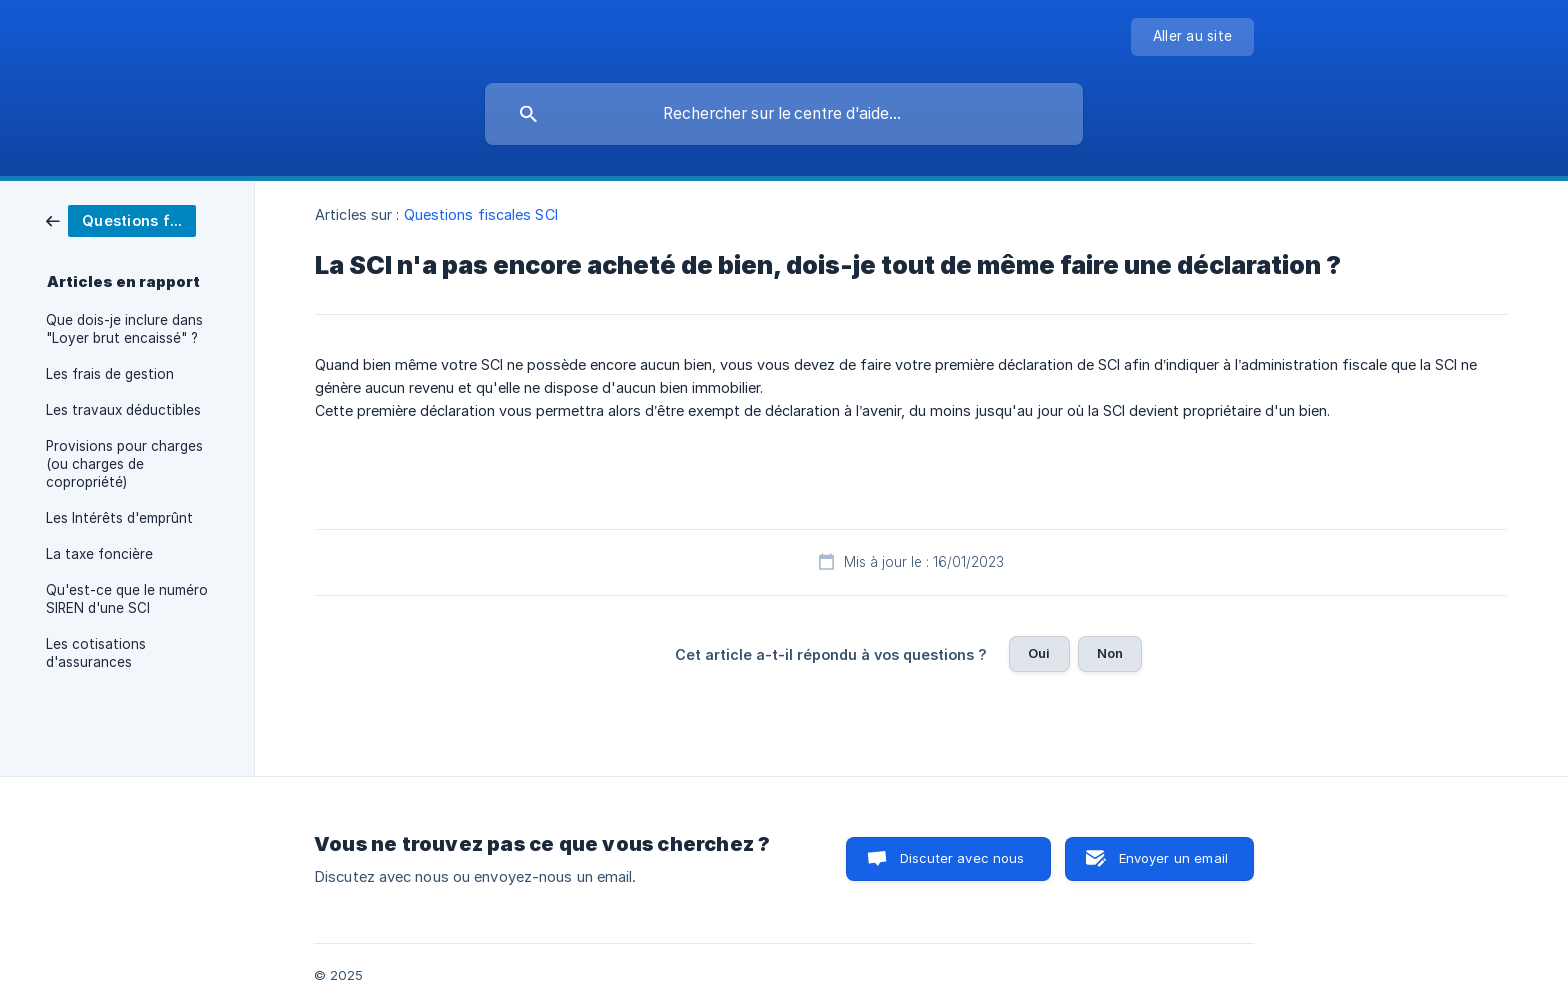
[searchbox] (784, 114)
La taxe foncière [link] (99, 554)
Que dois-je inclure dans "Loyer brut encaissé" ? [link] (124, 329)
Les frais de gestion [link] (110, 374)
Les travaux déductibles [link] (123, 410)
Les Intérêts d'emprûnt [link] (119, 518)
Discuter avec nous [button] (962, 858)
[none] (1192, 37)
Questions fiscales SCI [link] (481, 214)
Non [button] (1110, 653)
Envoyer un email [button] (1173, 858)
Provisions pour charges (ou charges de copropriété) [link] (124, 464)
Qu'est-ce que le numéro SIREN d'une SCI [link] (127, 599)
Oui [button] (1039, 653)
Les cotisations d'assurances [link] (96, 653)
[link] (121, 219)
